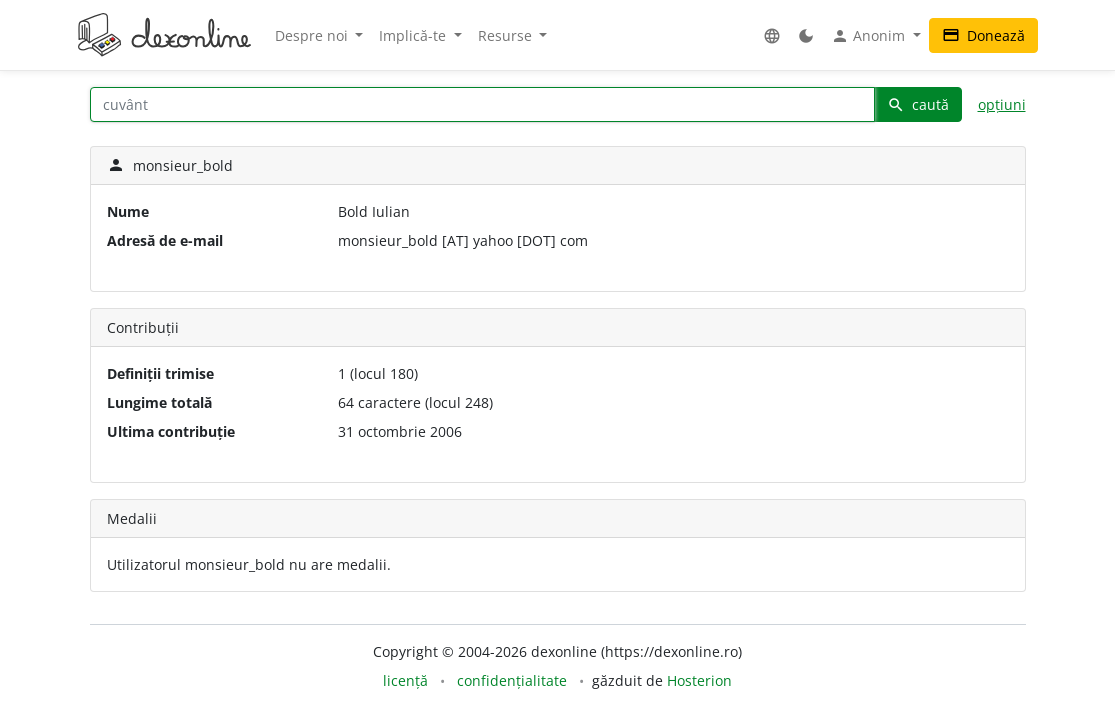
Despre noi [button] (313, 35)
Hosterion (699, 680)
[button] (772, 35)
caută (918, 104)
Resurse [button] (507, 35)
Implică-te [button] (414, 35)
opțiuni (1002, 104)
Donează (983, 35)
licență (405, 680)
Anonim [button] (870, 36)
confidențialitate (512, 680)
